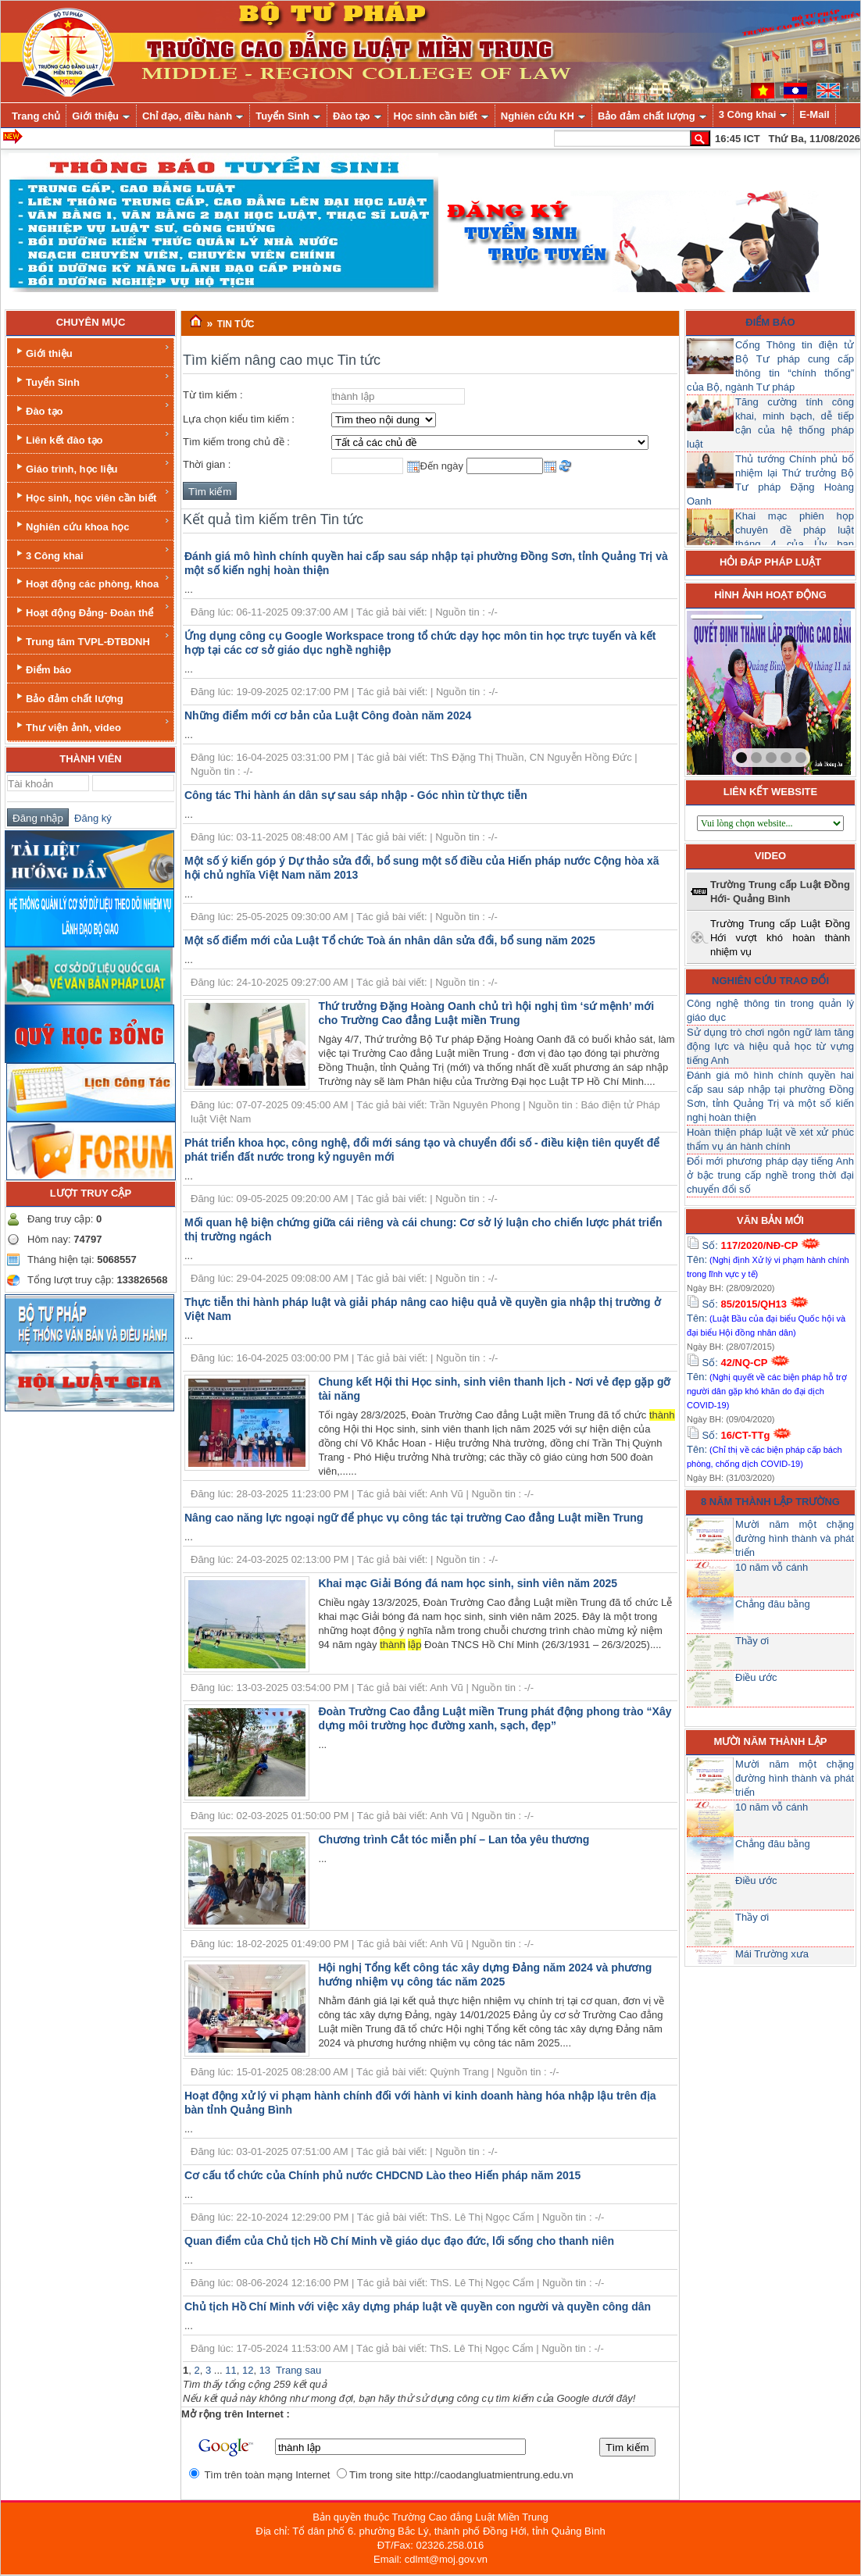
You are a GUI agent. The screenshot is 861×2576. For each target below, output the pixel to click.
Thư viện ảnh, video (91, 725)
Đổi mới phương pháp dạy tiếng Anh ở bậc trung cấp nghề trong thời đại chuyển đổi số (770, 1175)
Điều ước (756, 1677)
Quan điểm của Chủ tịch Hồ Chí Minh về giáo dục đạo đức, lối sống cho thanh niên (399, 2241)
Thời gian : (206, 464)
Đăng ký (90, 818)
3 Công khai (91, 553)
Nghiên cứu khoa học (91, 524)
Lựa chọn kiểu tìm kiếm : (239, 419)
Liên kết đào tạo (91, 438)
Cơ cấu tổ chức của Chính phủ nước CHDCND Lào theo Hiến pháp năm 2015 (382, 2175)
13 (264, 2370)
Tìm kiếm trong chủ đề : (236, 442)
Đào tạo (91, 409)
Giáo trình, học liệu (91, 466)
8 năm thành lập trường (770, 1501)
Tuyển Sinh (91, 380)
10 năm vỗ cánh (771, 1567)
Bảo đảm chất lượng (68, 697)
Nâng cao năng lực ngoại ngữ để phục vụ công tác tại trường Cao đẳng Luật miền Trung (413, 1517)
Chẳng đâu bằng (772, 1604)
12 (247, 2370)
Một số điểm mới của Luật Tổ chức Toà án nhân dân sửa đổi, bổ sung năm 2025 (389, 940)
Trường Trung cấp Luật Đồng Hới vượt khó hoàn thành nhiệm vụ (780, 938)
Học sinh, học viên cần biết (91, 495)
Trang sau (298, 2370)
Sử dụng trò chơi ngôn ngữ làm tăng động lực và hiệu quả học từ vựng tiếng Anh (770, 1046)
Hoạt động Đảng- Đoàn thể (91, 610)
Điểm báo (42, 668)
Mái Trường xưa (772, 1954)
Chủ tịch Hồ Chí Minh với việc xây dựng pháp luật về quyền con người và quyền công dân (417, 2306)
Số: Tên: (768, 1259)
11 (230, 2370)
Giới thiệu (91, 351)
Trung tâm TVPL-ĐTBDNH (91, 639)
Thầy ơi (752, 1641)
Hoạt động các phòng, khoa (91, 581)
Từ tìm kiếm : (213, 395)
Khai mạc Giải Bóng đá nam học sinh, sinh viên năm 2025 (467, 1583)
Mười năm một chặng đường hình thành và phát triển (794, 1538)
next (807, 689)
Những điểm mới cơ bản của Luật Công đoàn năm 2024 (327, 715)
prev (730, 689)
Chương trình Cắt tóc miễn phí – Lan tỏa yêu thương (453, 1839)
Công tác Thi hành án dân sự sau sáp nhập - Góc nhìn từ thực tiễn (355, 795)
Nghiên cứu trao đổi (770, 981)
